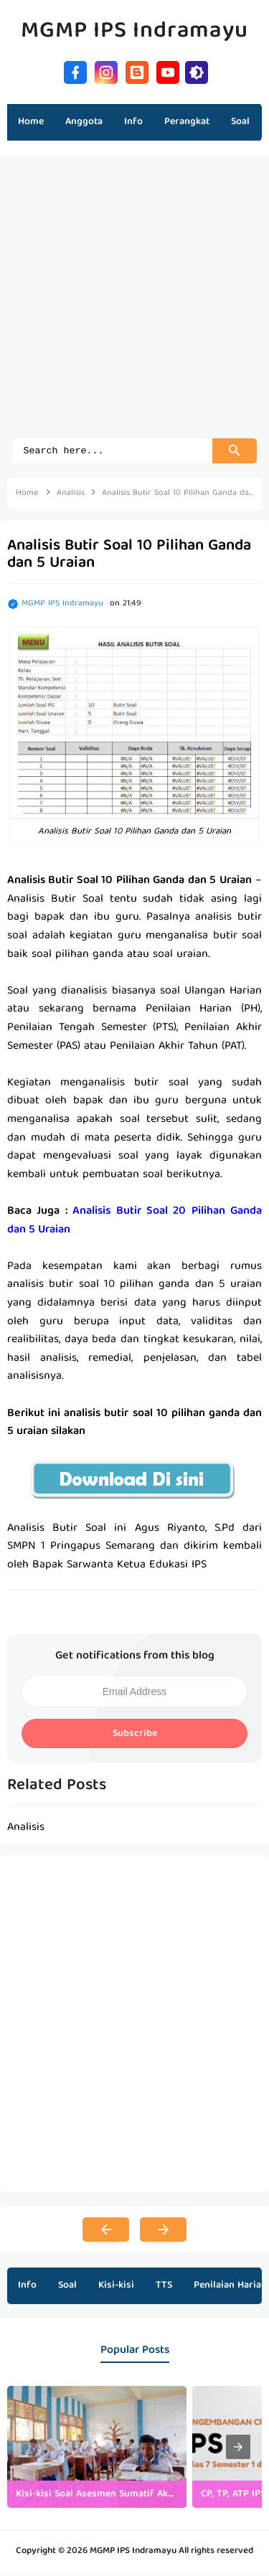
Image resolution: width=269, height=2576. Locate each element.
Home (31, 122)
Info (27, 2287)
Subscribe (135, 1736)
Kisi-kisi (116, 2287)
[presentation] (238, 2449)
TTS (164, 2287)
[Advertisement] (134, 303)
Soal (67, 2287)
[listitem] (97, 2449)
